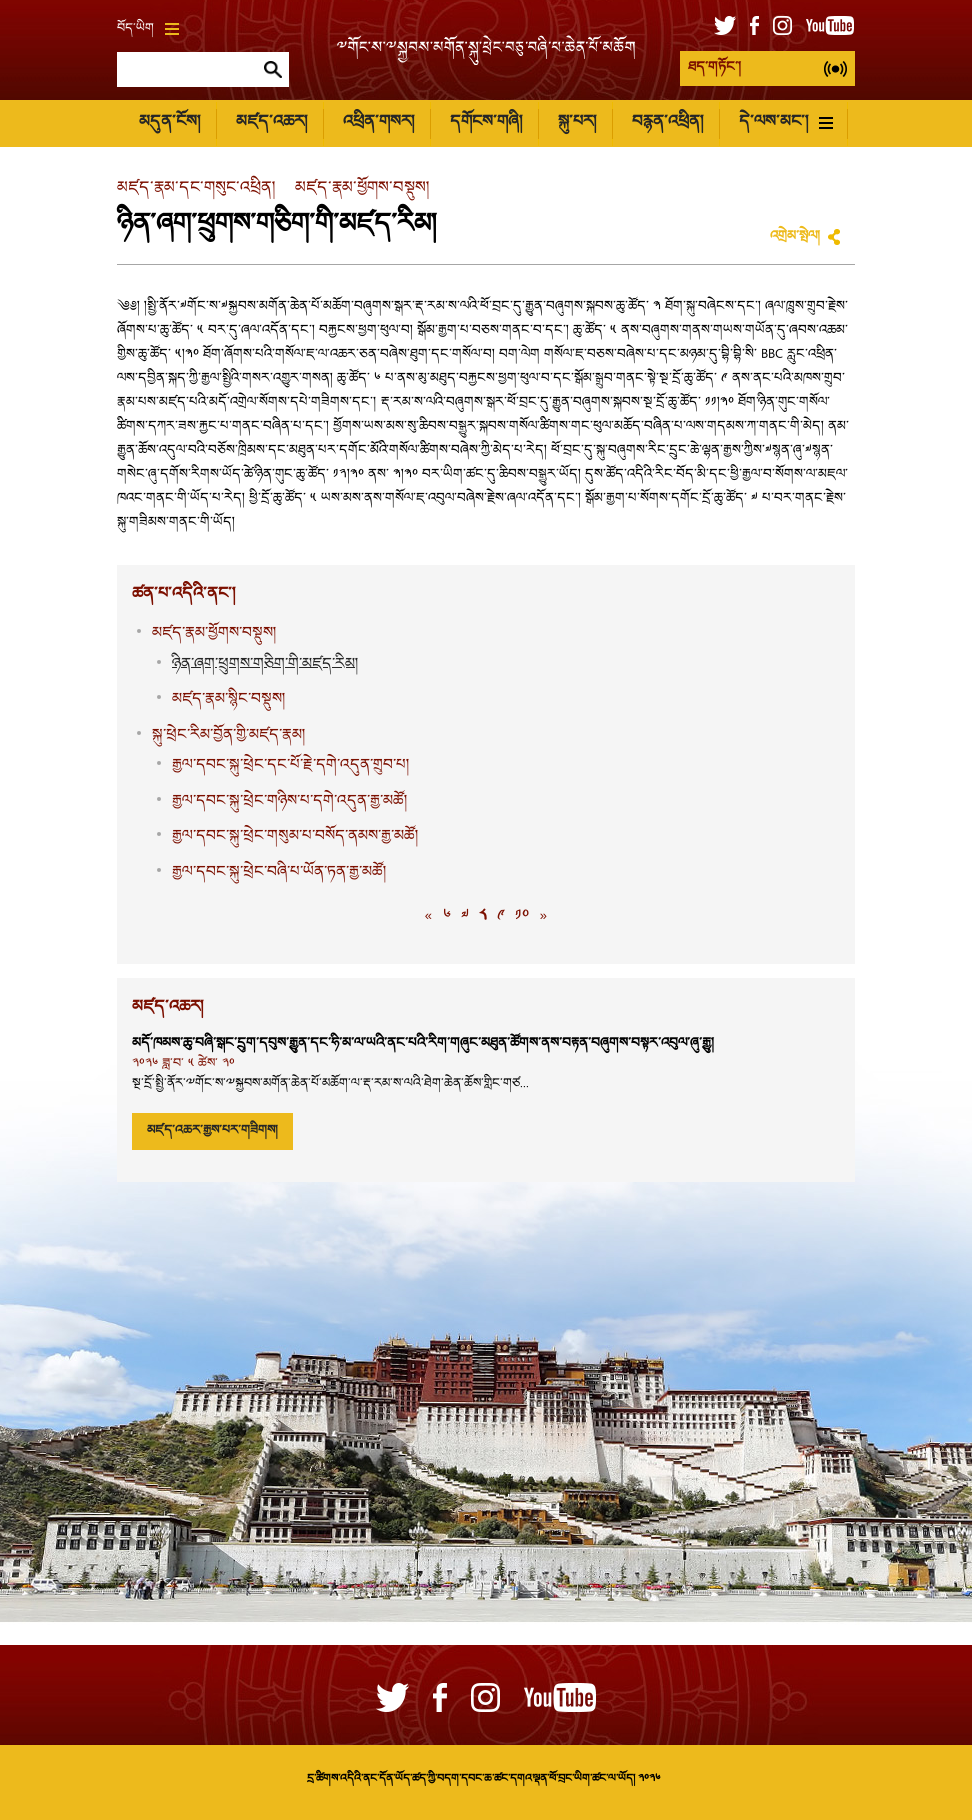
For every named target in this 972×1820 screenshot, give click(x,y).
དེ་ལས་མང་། (786, 122)
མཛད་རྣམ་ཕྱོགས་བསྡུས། (362, 188)
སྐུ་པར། (577, 122)
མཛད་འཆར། (271, 122)
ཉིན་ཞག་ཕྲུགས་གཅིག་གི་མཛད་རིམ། (265, 664)
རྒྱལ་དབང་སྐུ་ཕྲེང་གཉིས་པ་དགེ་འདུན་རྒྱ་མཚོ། (289, 801)
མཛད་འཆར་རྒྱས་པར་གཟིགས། (212, 1131)
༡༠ (522, 916)
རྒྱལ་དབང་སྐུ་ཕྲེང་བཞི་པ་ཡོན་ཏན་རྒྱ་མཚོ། (279, 872)
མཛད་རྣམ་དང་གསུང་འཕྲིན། (196, 188)
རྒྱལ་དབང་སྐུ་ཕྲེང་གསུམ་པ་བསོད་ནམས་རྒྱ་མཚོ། (295, 836)
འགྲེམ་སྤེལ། (795, 237)
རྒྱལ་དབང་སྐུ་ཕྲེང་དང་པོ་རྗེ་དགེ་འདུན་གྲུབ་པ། (290, 765)
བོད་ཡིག (148, 29)
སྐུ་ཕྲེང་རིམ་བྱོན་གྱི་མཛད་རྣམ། (228, 735)
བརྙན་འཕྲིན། (667, 122)
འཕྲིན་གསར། (378, 122)
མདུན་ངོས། (169, 122)
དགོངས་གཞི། (486, 122)
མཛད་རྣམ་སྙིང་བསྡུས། (228, 699)
